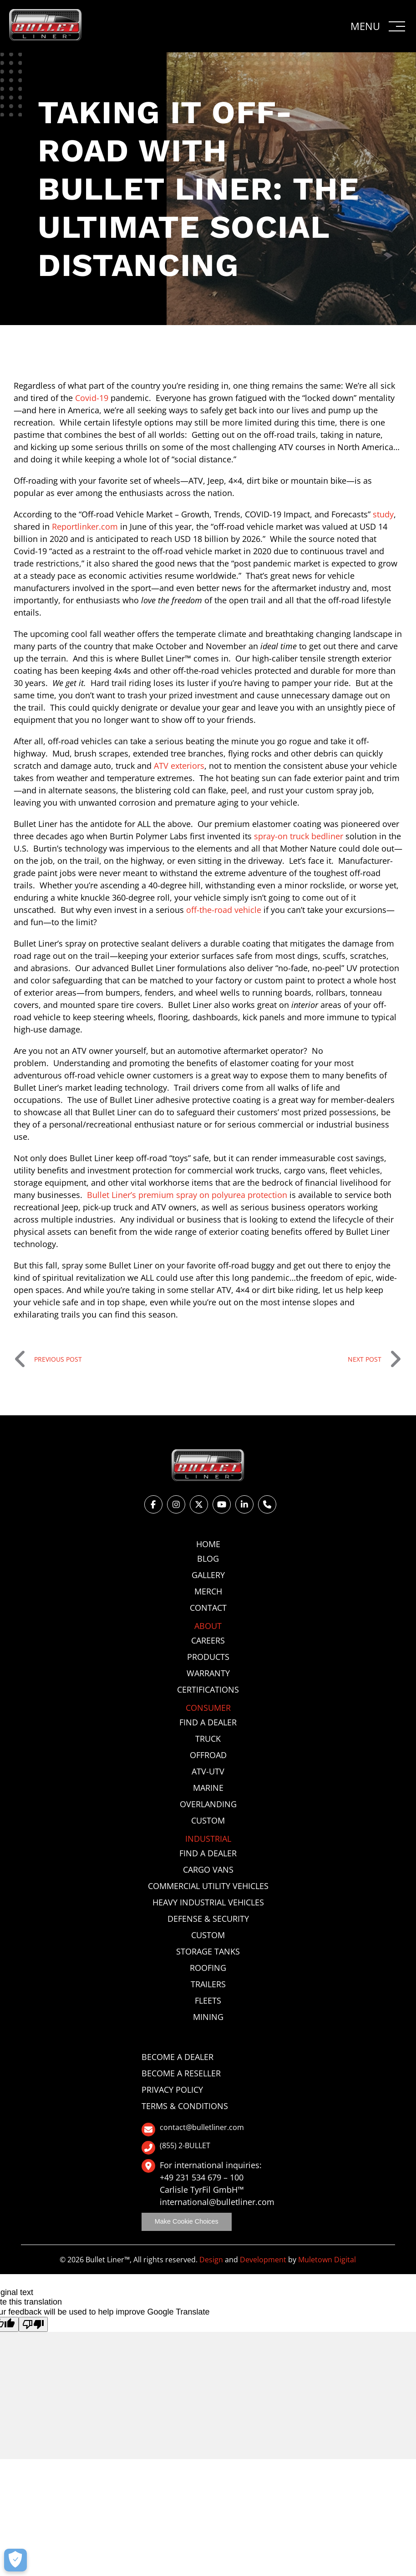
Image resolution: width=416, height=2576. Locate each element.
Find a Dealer (208, 1722)
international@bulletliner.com (217, 2201)
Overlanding (208, 1804)
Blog (208, 1558)
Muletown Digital (327, 2260)
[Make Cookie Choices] (15, 2560)
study (383, 514)
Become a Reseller (181, 2073)
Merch (208, 1591)
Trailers (208, 1984)
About (208, 1625)
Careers (208, 1640)
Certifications (208, 1689)
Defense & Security (208, 1918)
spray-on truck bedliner (298, 836)
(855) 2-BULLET (176, 2148)
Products (208, 1656)
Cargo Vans (208, 1869)
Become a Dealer (177, 2056)
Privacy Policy (172, 2089)
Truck (208, 1738)
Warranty (208, 1673)
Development (263, 2260)
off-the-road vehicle (223, 909)
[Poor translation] (33, 2324)
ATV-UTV (208, 1771)
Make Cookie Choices (186, 2221)
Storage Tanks (208, 1951)
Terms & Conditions (185, 2105)
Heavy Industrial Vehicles (208, 1902)
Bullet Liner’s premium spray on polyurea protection (187, 1194)
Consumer (208, 1707)
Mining (208, 2016)
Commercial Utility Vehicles (208, 1885)
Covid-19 (91, 397)
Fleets (208, 2000)
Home (208, 1544)
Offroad (208, 1754)
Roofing (208, 1967)
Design (211, 2260)
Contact (208, 1607)
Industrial (208, 1838)
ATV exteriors (179, 765)
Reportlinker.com (85, 526)
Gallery (208, 1574)
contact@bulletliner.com (193, 2129)
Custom (208, 1820)
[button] (378, 26)
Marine (208, 1787)
